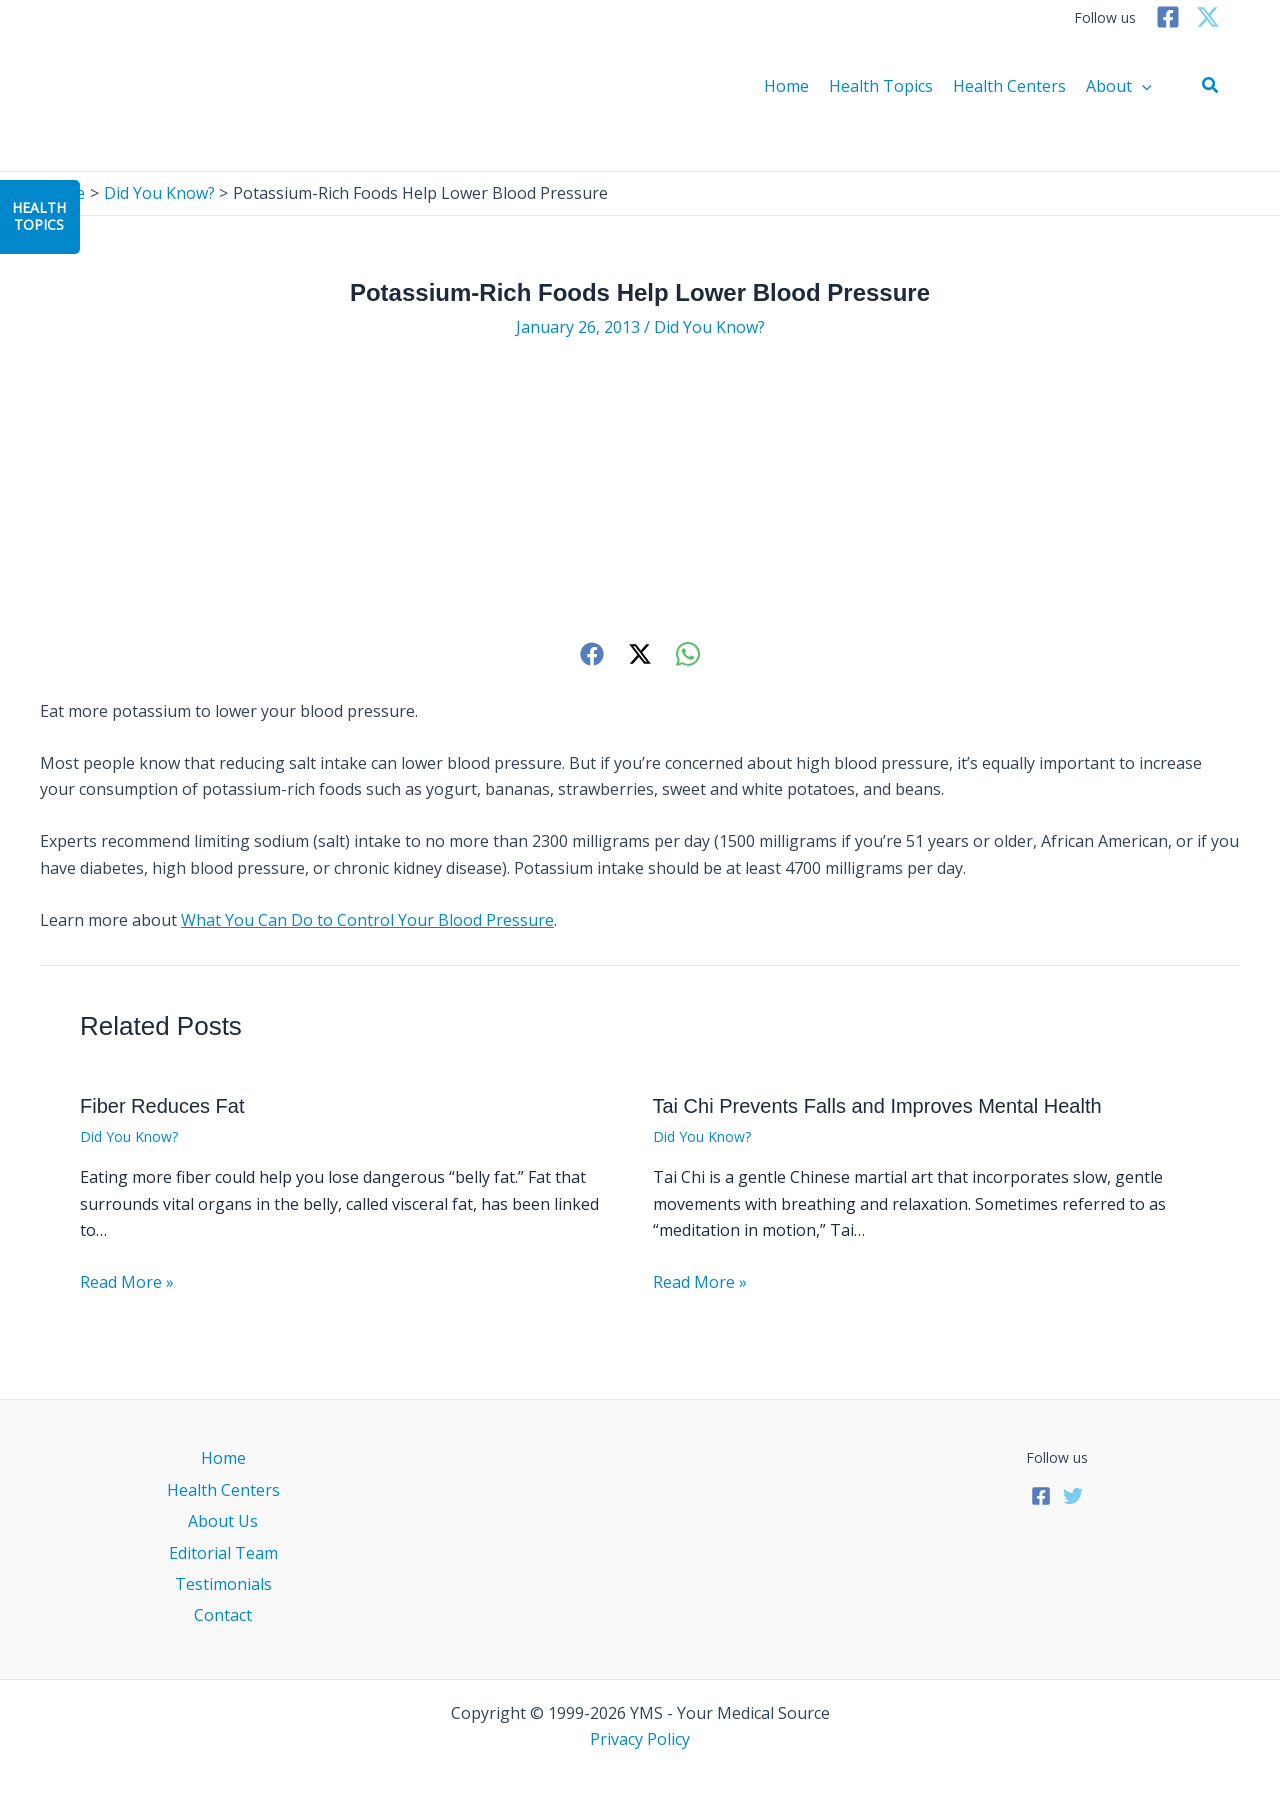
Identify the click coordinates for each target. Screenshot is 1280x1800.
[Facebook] (1168, 17)
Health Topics (881, 86)
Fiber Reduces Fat (162, 1106)
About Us (223, 1521)
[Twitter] (1208, 17)
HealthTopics (39, 216)
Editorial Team (223, 1553)
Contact (223, 1615)
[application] (1142, 86)
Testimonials (223, 1584)
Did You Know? (709, 327)
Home (786, 86)
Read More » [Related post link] (127, 1282)
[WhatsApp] (688, 653)
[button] (1211, 86)
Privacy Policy (640, 1739)
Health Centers (1009, 86)
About (1119, 86)
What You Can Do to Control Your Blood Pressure (367, 920)
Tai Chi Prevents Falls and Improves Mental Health (877, 1106)
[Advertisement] (640, 489)
